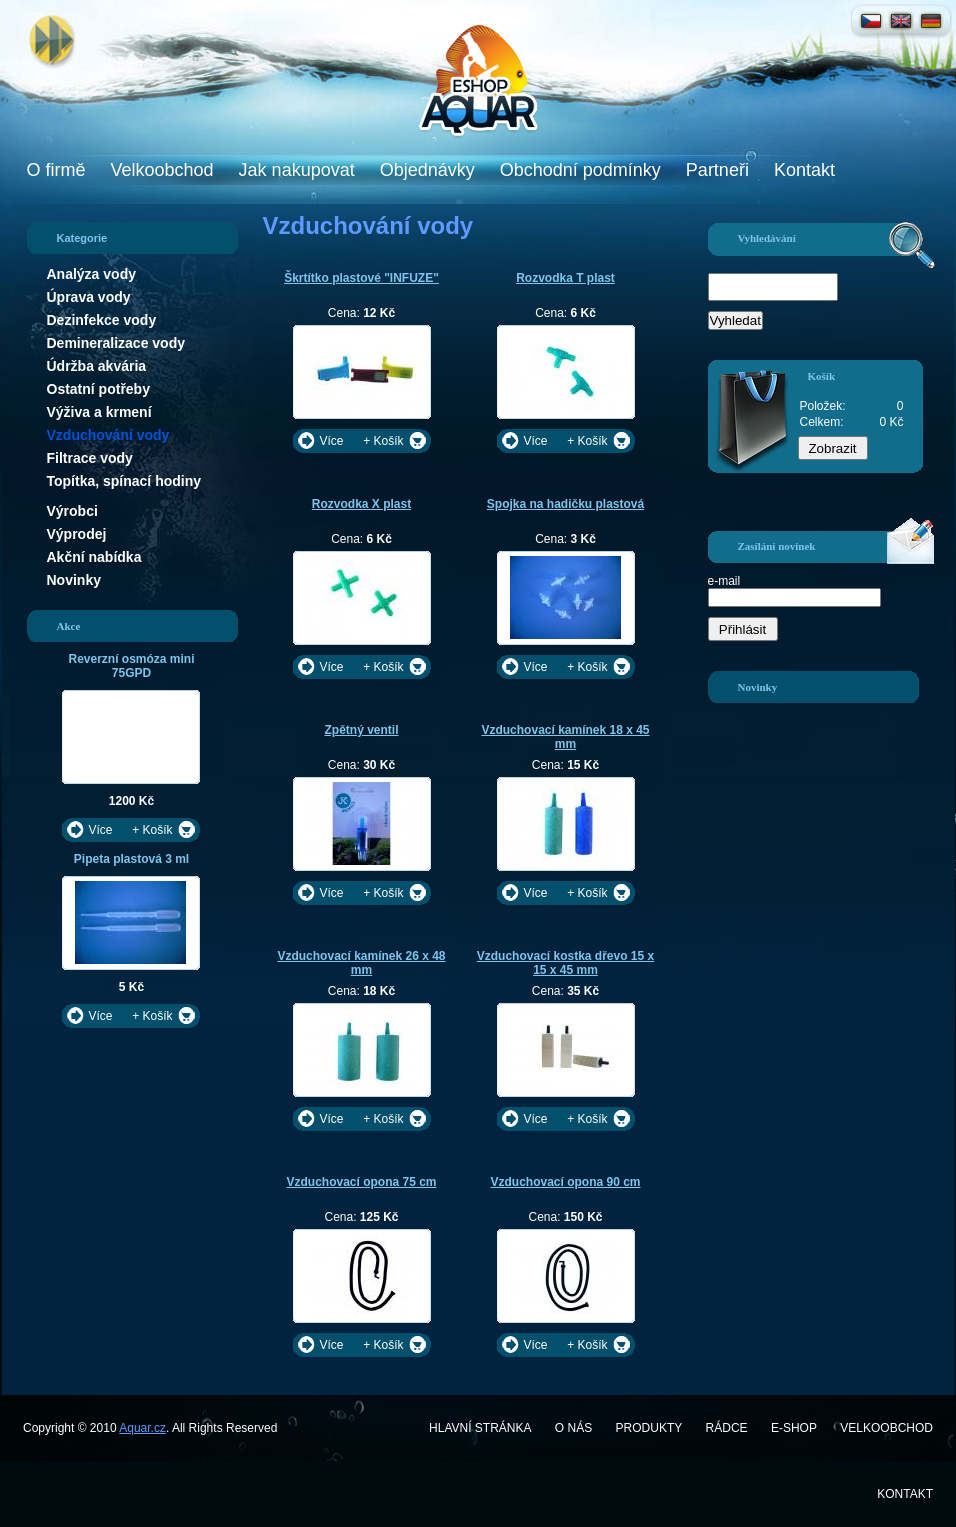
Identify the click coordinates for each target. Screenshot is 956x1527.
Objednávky (427, 170)
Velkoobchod (162, 170)
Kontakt (804, 170)
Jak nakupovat (297, 170)
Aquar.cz (142, 1428)
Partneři (717, 170)
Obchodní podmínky (580, 170)
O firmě (56, 170)
